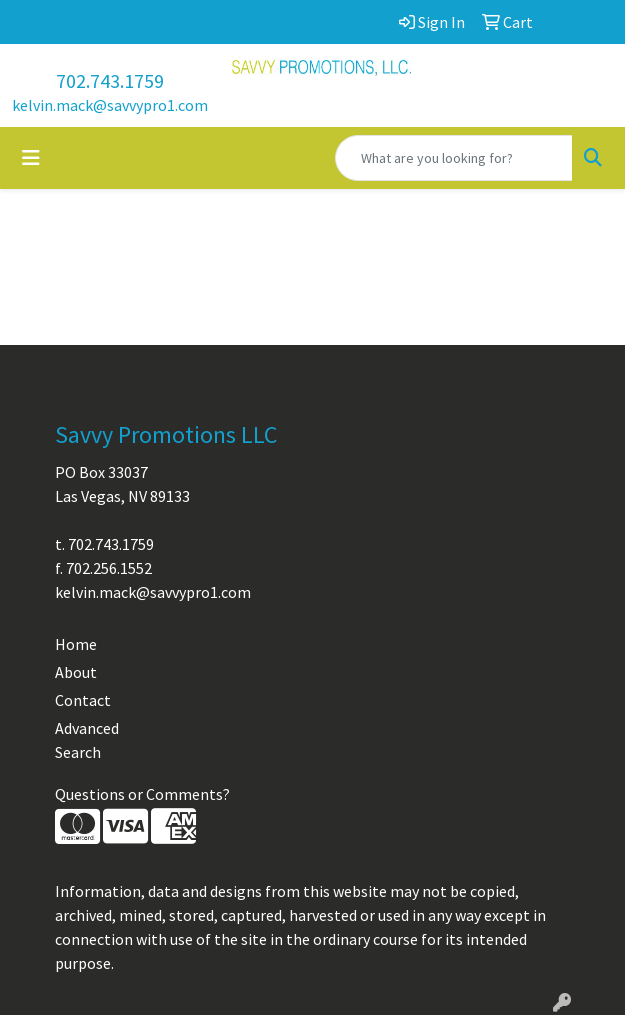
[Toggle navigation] (31, 158)
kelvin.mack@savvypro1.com (110, 105)
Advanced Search (87, 740)
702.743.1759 (110, 80)
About (76, 672)
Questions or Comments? (142, 794)
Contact (83, 700)
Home (76, 644)
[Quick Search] (454, 158)
